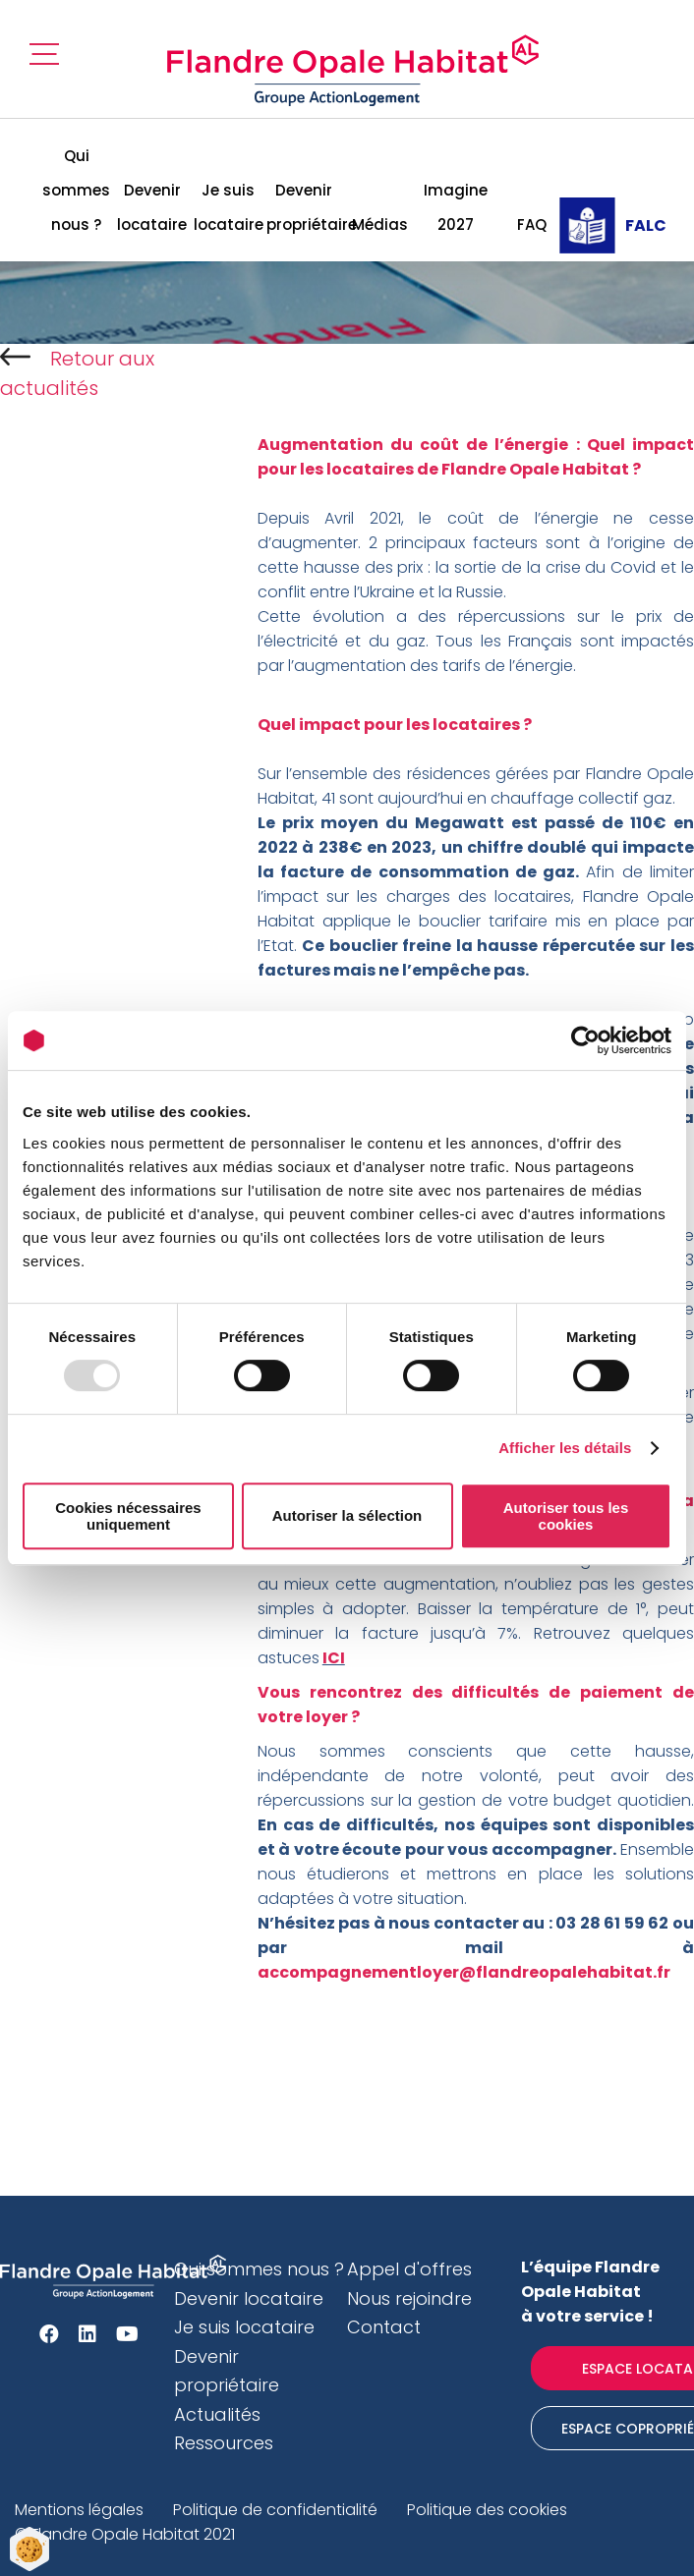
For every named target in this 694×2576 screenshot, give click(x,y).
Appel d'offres (409, 2269)
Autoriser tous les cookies (566, 1516)
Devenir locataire (152, 207)
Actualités (217, 2414)
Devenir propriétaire (304, 207)
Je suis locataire (228, 207)
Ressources (223, 2443)
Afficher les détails (564, 1447)
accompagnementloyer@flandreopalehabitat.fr (464, 1972)
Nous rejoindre (409, 2298)
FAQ (532, 224)
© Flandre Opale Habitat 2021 (125, 2534)
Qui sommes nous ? (76, 190)
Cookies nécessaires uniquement (128, 1516)
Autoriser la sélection (347, 1515)
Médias (380, 224)
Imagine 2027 (456, 207)
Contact (384, 2327)
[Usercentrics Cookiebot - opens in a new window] (585, 1040)
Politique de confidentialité (275, 2509)
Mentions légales (79, 2509)
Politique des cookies (487, 2509)
